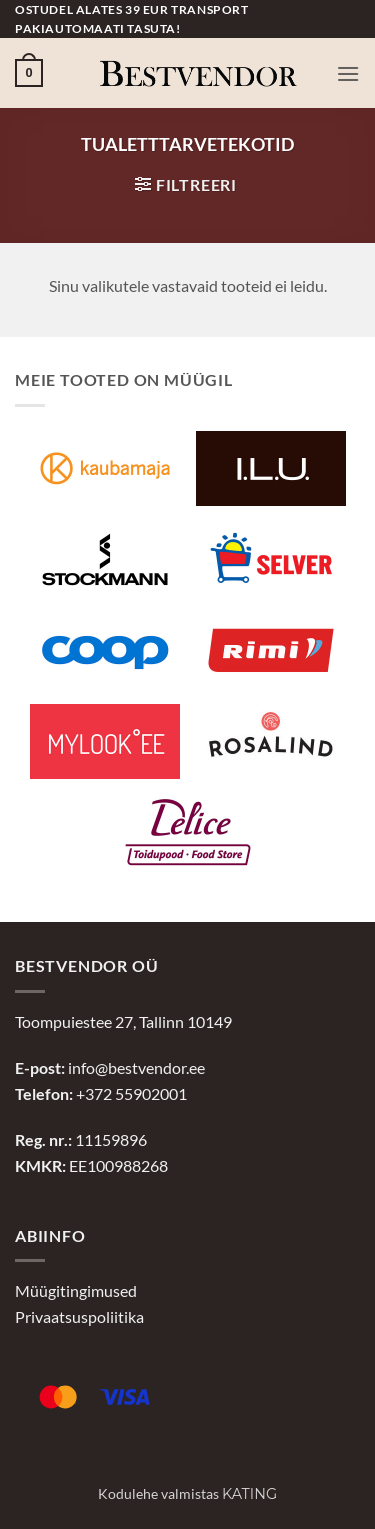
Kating (249, 1494)
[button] (29, 73)
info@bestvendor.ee (136, 1067)
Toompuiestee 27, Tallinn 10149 (123, 1021)
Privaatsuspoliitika (79, 1316)
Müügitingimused (76, 1290)
